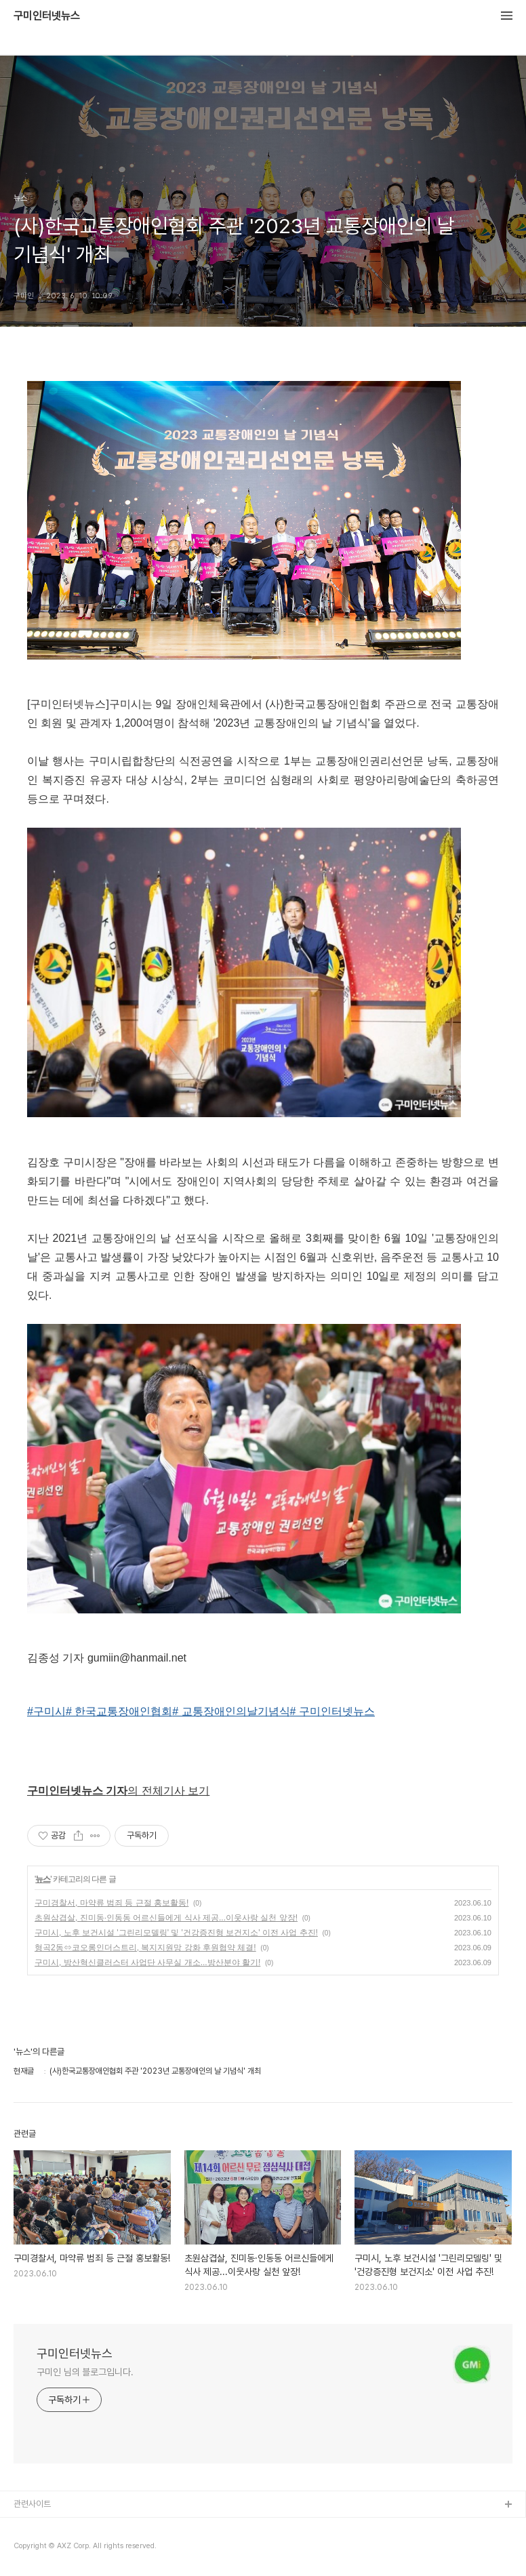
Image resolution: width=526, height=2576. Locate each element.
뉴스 (42, 1879)
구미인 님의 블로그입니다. (85, 2372)
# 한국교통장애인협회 (119, 1711)
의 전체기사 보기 (118, 1790)
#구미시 (46, 1711)
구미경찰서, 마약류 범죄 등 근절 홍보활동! (111, 1903)
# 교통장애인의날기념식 (230, 1711)
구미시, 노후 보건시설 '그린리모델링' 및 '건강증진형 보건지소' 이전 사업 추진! (176, 1932)
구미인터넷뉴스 (47, 16)
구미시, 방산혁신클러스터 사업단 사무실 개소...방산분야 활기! (147, 1962)
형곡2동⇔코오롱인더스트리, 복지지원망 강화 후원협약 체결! (145, 1947)
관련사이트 (32, 2504)
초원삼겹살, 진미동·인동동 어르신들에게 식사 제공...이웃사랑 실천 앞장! (166, 1918)
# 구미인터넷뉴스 (332, 1711)
